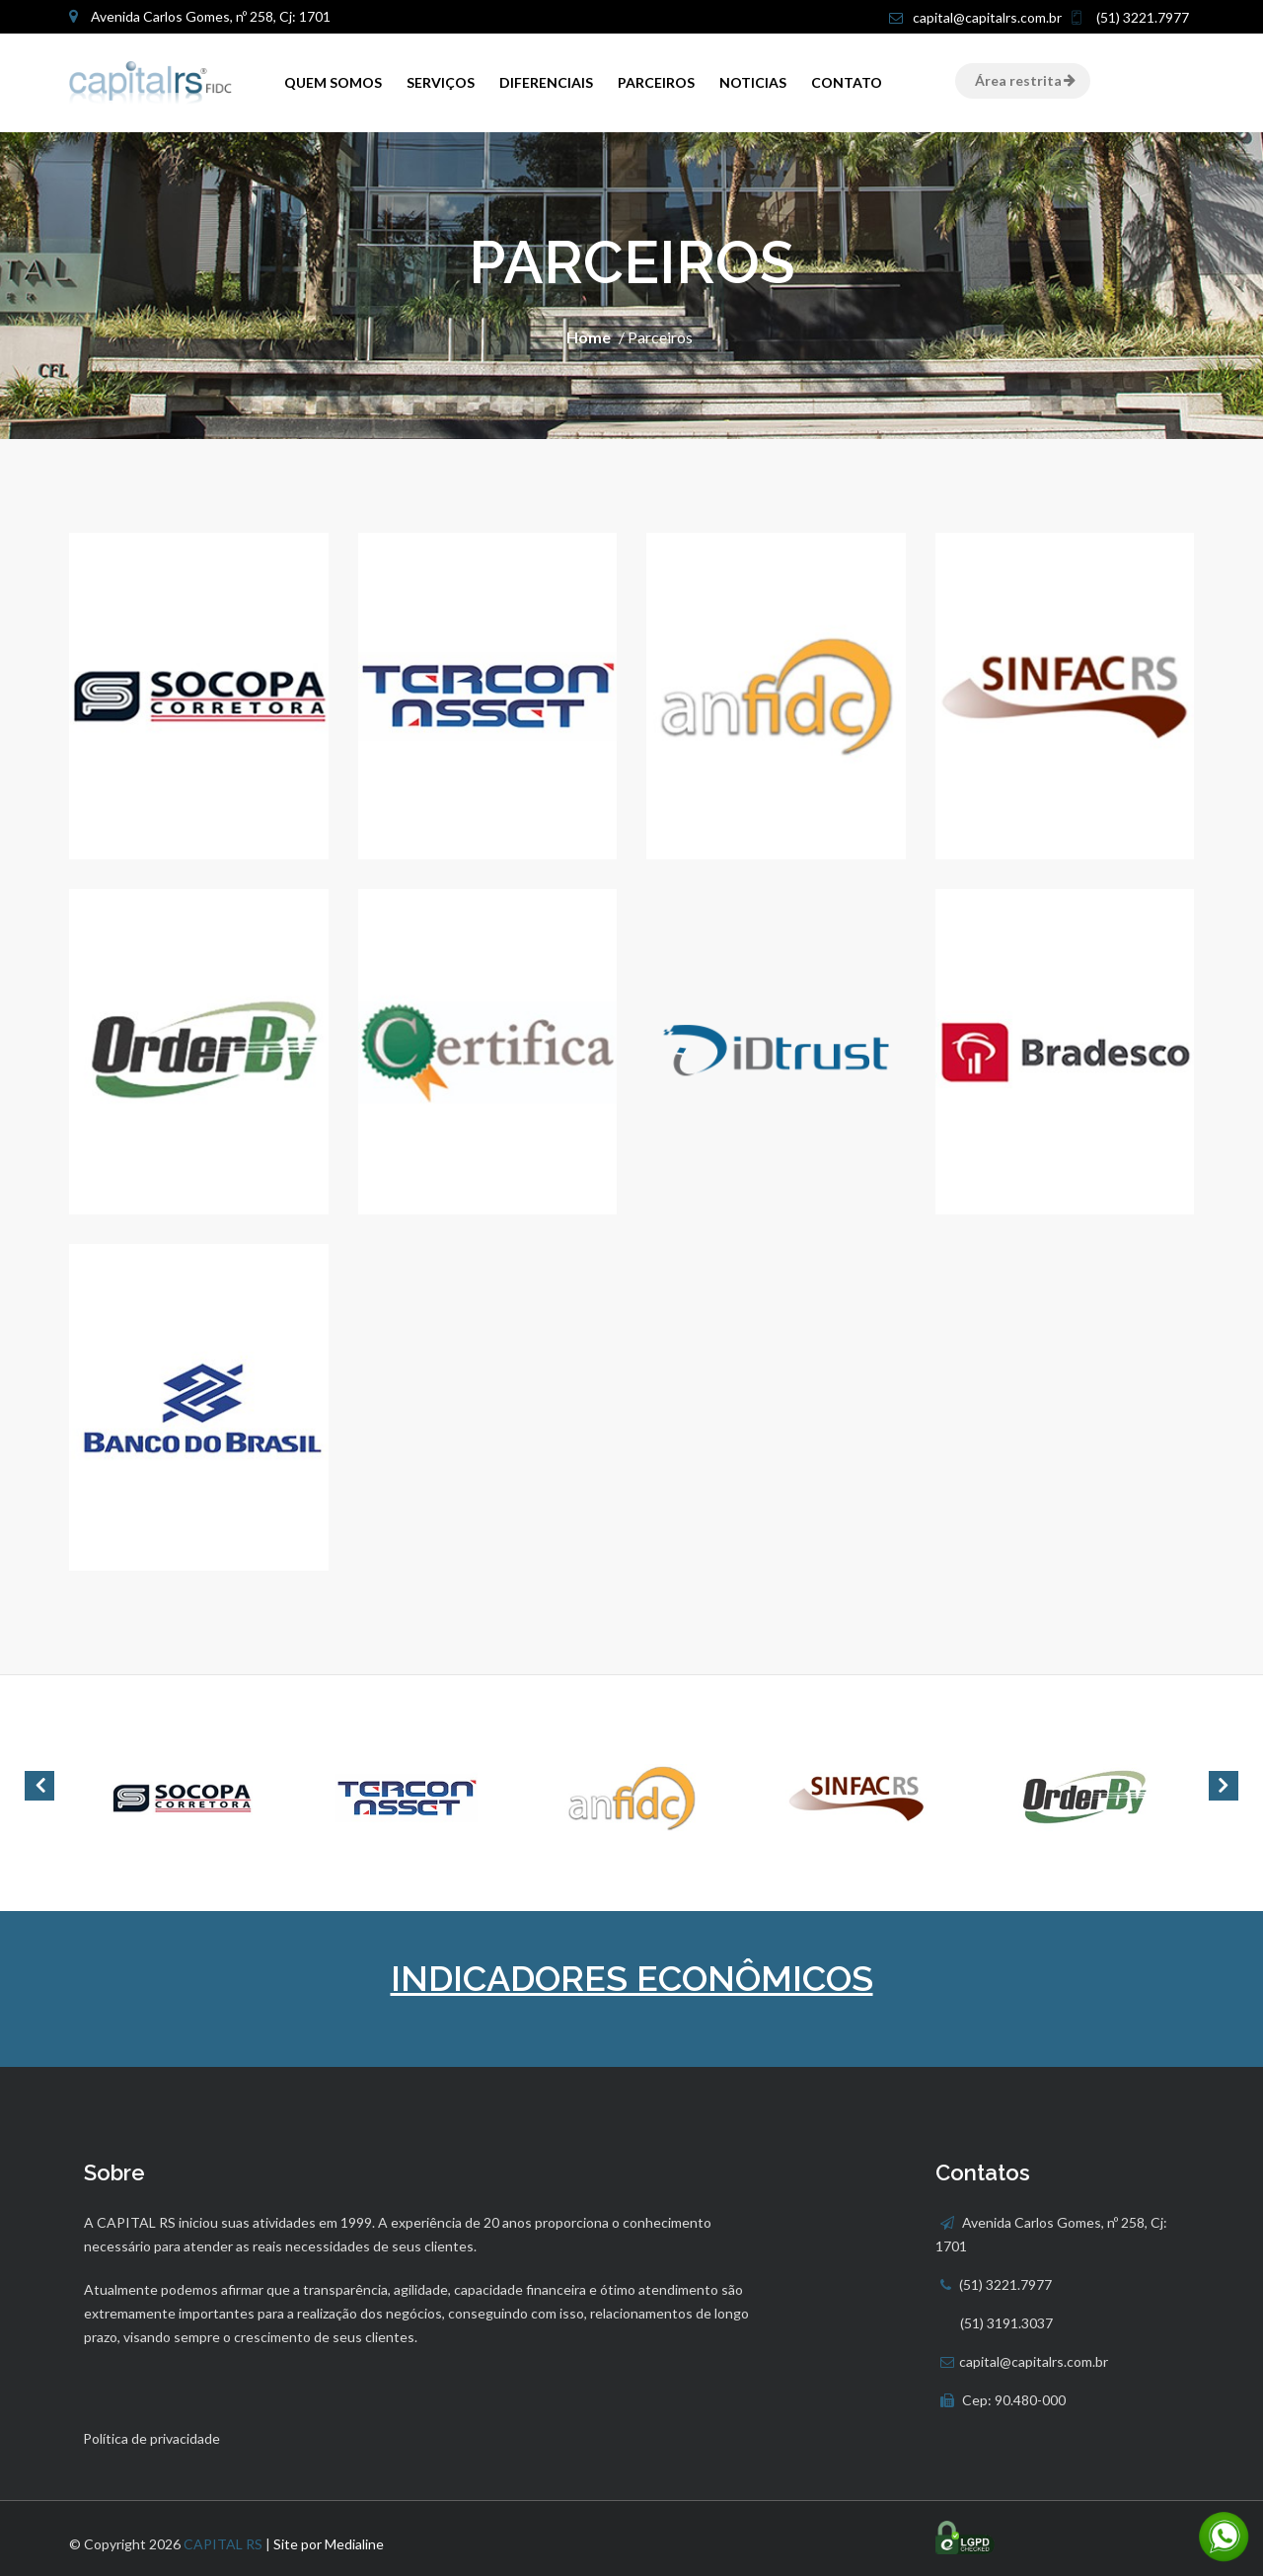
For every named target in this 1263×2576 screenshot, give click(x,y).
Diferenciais (546, 82)
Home (588, 337)
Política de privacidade (151, 2438)
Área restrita (1023, 80)
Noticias (752, 82)
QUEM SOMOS (333, 82)
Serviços (441, 82)
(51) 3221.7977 (1141, 17)
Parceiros (656, 82)
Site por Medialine (328, 2544)
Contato (846, 82)
